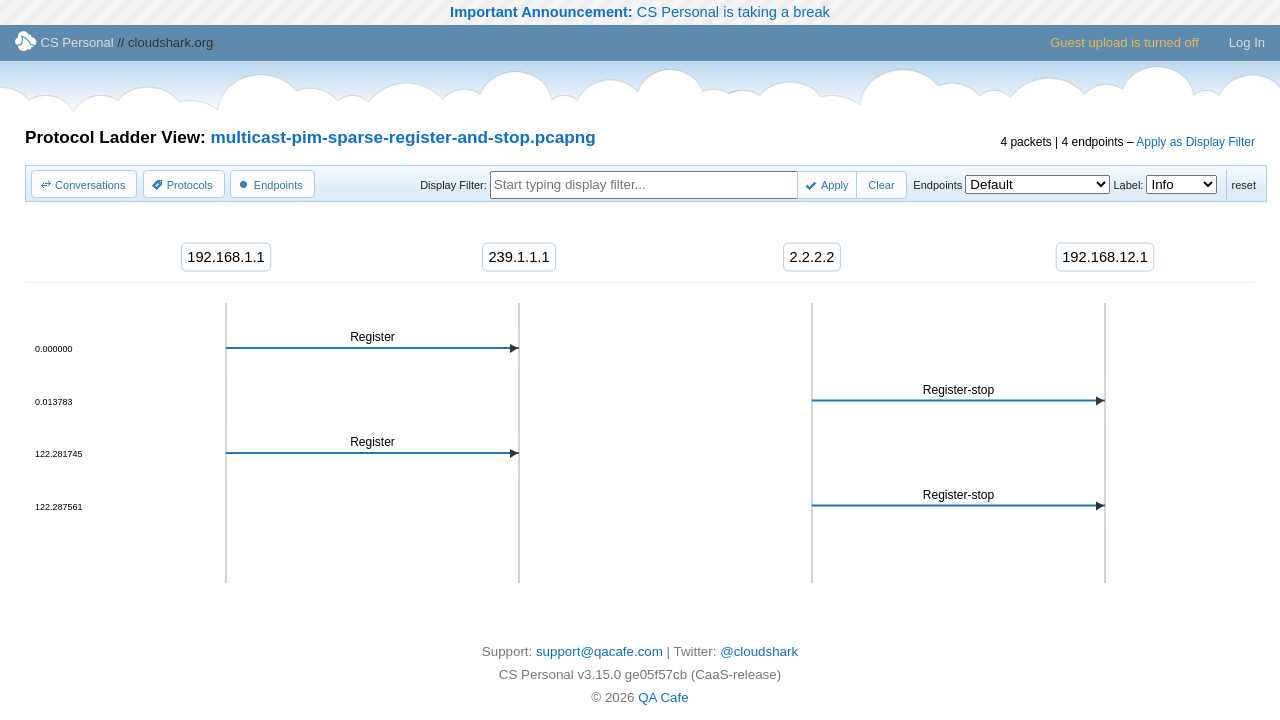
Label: (1128, 185)
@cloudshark (759, 651)
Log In (1247, 42)
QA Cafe (663, 697)
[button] (84, 184)
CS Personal (64, 42)
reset (1244, 185)
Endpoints (937, 185)
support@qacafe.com (599, 651)
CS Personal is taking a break (640, 12)
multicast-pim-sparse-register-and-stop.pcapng (403, 137)
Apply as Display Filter (1195, 142)
